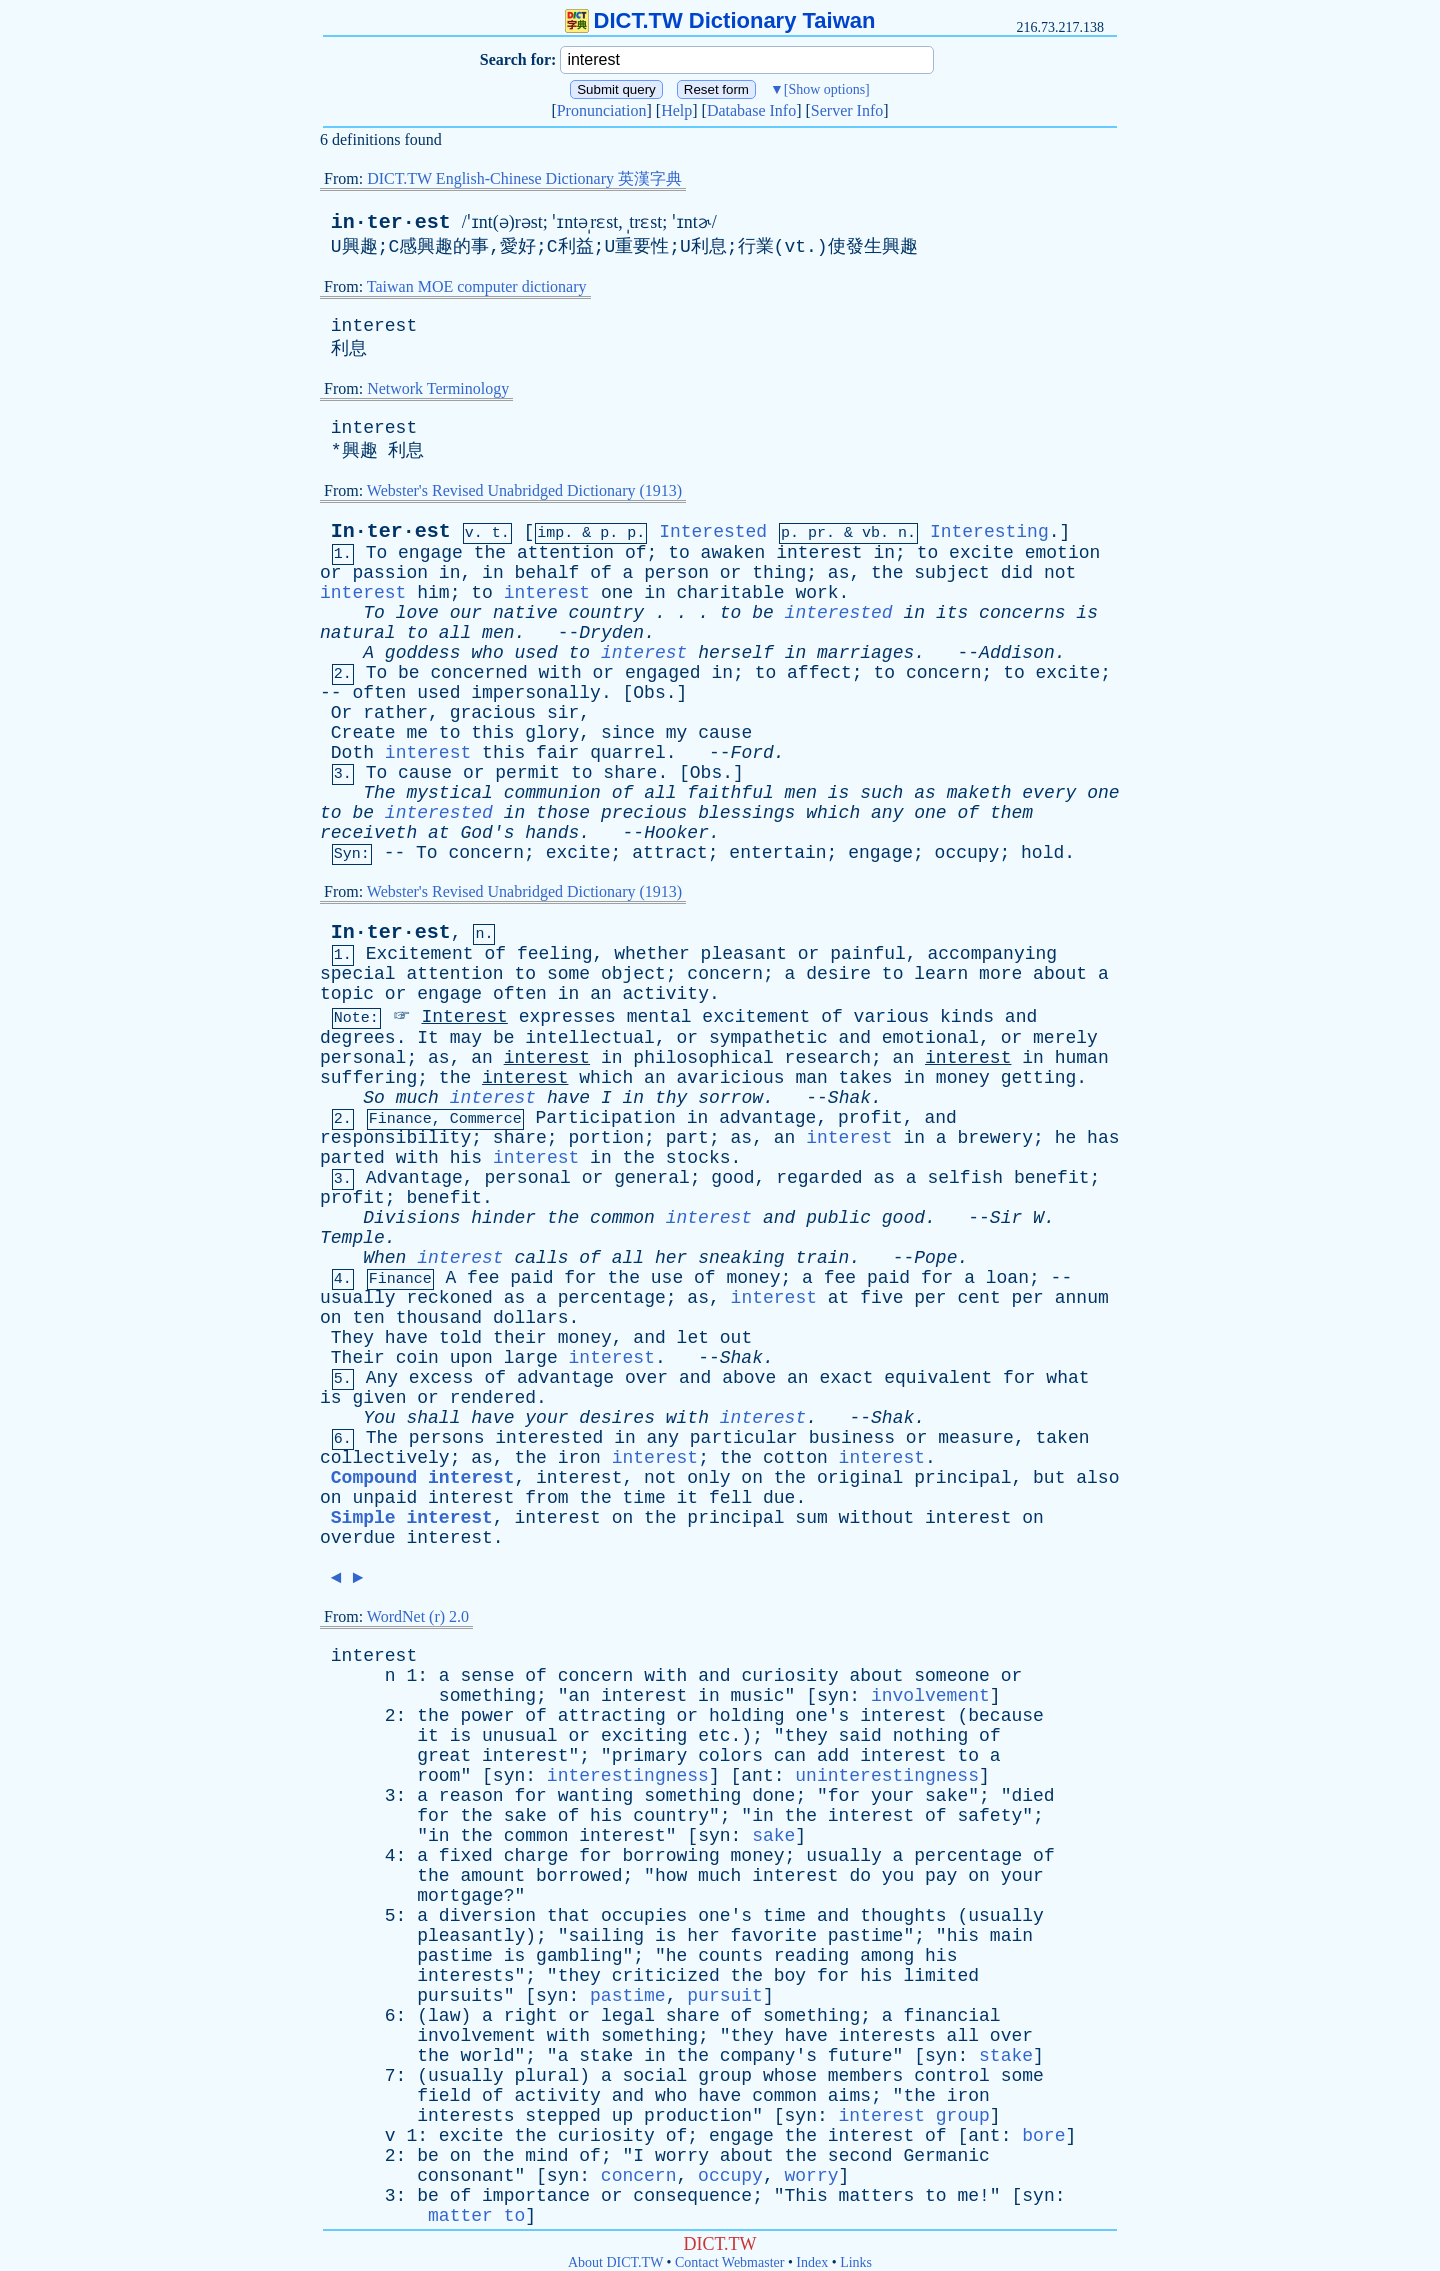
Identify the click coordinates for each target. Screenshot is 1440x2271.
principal (962, 1478)
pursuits (460, 1996)
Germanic (946, 2156)
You (379, 1418)
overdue (358, 1538)
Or (342, 713)
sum (811, 1518)
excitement (756, 1017)
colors (730, 1756)
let (693, 1338)
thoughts (903, 1916)
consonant (465, 2176)
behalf (547, 573)
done (773, 1796)
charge (536, 1856)
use (667, 1278)
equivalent (938, 1378)
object (633, 974)
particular (744, 1438)
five (881, 1298)
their (520, 1338)
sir (563, 713)
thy (671, 1098)
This (806, 2196)
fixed (466, 1856)
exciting (644, 1736)
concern (944, 673)
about (1060, 974)
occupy (967, 853)
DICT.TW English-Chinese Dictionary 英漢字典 (524, 178)
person (676, 573)
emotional (930, 1038)
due (779, 1498)
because (1006, 1716)
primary (650, 1756)
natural (358, 633)
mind (546, 2156)
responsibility (395, 1138)
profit (870, 1118)
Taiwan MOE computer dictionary (477, 286)
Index (812, 2262)
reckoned (449, 1298)
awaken (733, 553)
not (1060, 573)
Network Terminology (438, 388)
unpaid (384, 1498)
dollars (531, 1318)
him (433, 593)
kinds (967, 1017)
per (930, 1298)
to (679, 553)
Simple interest (412, 1518)
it (688, 1498)
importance (536, 2196)
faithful (730, 793)
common (622, 1218)
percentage (612, 1298)
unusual (520, 1736)
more (1000, 974)
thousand (439, 1318)
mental (659, 1017)
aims (849, 2096)
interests (465, 1976)
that (568, 1916)
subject (952, 573)
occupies (644, 1916)
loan (1007, 1278)
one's (822, 1716)
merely (1065, 1038)
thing (779, 573)
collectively (385, 1458)
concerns (1022, 613)
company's (768, 2056)
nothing (931, 1736)
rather (395, 713)
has (1103, 1138)
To (377, 553)
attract (670, 853)
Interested (713, 532)
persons (447, 1438)
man (811, 1078)
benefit (1052, 1178)
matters (877, 2196)
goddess (423, 653)
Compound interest (423, 1478)
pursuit (725, 1996)
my (677, 733)
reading (812, 1956)
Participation (605, 1118)
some (568, 974)
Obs (649, 693)
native (525, 613)
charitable (731, 593)
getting (1039, 1078)
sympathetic (768, 1038)
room (438, 1776)
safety (989, 1816)
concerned (478, 673)
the (490, 553)
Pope (935, 1258)
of (636, 553)
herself (736, 653)
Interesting (989, 532)
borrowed (579, 1876)
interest (374, 326)
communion (552, 793)
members (866, 2076)
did (1017, 573)
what (1067, 1378)
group (725, 2076)
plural (546, 2076)
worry (682, 2156)
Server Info (847, 110)
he (1066, 1138)
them (1011, 813)
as (839, 573)
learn (941, 974)
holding (747, 1716)
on (331, 1318)
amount (492, 1876)
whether (652, 954)
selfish (965, 1178)
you (898, 1876)
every (1049, 793)
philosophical (703, 1058)
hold (1042, 853)
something (487, 1696)
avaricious (731, 1078)
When (384, 1258)
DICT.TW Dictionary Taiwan (720, 20)
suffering (368, 1078)
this (492, 733)
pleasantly (471, 1936)
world (487, 2056)
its (952, 613)
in (884, 553)
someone (952, 1676)
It (428, 1038)
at (439, 833)
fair (557, 753)
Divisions (411, 1218)
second (860, 2156)
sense (487, 1676)
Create (363, 733)
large (531, 1358)
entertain (777, 853)
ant (757, 1776)
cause (725, 733)
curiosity (789, 1676)
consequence (692, 2196)
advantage (767, 1118)
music (758, 1696)
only (708, 1478)
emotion (1063, 553)
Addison (1017, 653)
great (444, 1756)
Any (382, 1378)
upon (471, 1358)
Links (856, 2262)
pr (817, 533)
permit (527, 773)
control (952, 2076)
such (881, 793)
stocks (698, 1158)
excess (441, 1378)
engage (430, 553)
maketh (979, 793)
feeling (555, 954)
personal (363, 1058)
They (352, 1338)
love (417, 613)
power (487, 1716)
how (671, 1876)
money (963, 1078)
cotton (795, 1458)
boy (790, 1976)
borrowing (671, 1856)
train (822, 1258)
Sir (1006, 1218)
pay (941, 1876)
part (687, 1138)
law (444, 2016)
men (498, 633)
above (749, 1378)
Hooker (676, 833)
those (563, 813)
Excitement (420, 954)
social (655, 2076)
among (887, 1956)
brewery (995, 1138)
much (417, 1098)
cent (978, 1298)
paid (531, 1278)
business (852, 1438)
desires (617, 1418)
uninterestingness (887, 1776)
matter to (476, 2216)
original (860, 1478)
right (531, 2016)
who (487, 653)
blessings (746, 813)
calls (541, 1258)
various (892, 1017)
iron (579, 1458)
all (455, 633)
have (568, 1098)
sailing (606, 1936)
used (536, 653)
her (671, 1258)
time (644, 1498)
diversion (487, 1916)
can (790, 1756)
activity (666, 994)
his (466, 1158)
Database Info (751, 110)
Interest (464, 1017)
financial (951, 2016)
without (877, 1518)
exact (846, 1378)
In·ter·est (391, 531)
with (560, 673)
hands (552, 833)
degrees (358, 1038)
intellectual (590, 1038)
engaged (663, 673)
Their (358, 1358)
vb (871, 533)
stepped (563, 2116)
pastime (866, 1936)
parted (352, 1158)
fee (483, 1278)
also (1097, 1478)
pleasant (744, 954)
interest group (914, 2116)
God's (487, 833)
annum (1082, 1298)
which (833, 813)
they (806, 1736)
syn (833, 1696)
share (630, 773)
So (374, 1098)
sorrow (730, 1098)
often (379, 693)
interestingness (628, 1776)
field (444, 2096)
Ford (752, 753)
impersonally (536, 693)
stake (606, 2056)
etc (714, 1736)
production (698, 2116)
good (732, 1178)
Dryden (611, 633)
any (887, 813)
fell (730, 1498)
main (1011, 1936)
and (1021, 1017)
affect (819, 673)
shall (433, 1418)
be (763, 613)
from (546, 1498)
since (628, 733)
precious (644, 813)
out (736, 1338)
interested (839, 613)
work (816, 593)
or (331, 573)
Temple (352, 1238)
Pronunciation (602, 110)
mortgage (460, 1896)
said (860, 1736)
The (379, 793)
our (466, 613)
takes (866, 1078)
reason (471, 1796)
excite (981, 553)
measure (976, 1438)
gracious (493, 713)
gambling (579, 1956)
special (358, 974)
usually (358, 1298)
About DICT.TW (615, 2262)
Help (676, 110)
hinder (503, 1218)
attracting (612, 1716)
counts (730, 1956)
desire (838, 974)
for (580, 1278)
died (1032, 1796)
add (833, 1756)
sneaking (741, 1258)
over (646, 1378)
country (607, 613)
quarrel (628, 753)
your (546, 1418)
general (652, 1178)
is (1087, 613)
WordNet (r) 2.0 (418, 1616)
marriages (865, 653)
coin (417, 1358)
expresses (567, 1017)
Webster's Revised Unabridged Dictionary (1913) (524, 490)
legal (628, 2016)
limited (941, 1976)
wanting (596, 1796)
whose (790, 2076)
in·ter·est (391, 222)
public (838, 1218)
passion (390, 573)
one (617, 593)
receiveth (368, 833)
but (1049, 1478)
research (828, 1058)
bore (1043, 2136)
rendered (493, 1398)
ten (368, 1318)
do (860, 1876)
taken (1063, 1438)
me (417, 733)
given (379, 1398)
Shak (849, 1098)
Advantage (414, 1178)
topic (347, 994)
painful (868, 954)
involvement (930, 1696)
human (1082, 1058)
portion (606, 1138)
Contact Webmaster (729, 2262)
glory (552, 733)
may (466, 1038)
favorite (774, 1936)
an (601, 994)
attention (565, 553)
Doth (352, 753)
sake (946, 1796)
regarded (819, 1178)
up (623, 2116)
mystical (449, 793)
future (860, 2056)
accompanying (992, 954)
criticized (666, 1976)
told (460, 1338)
